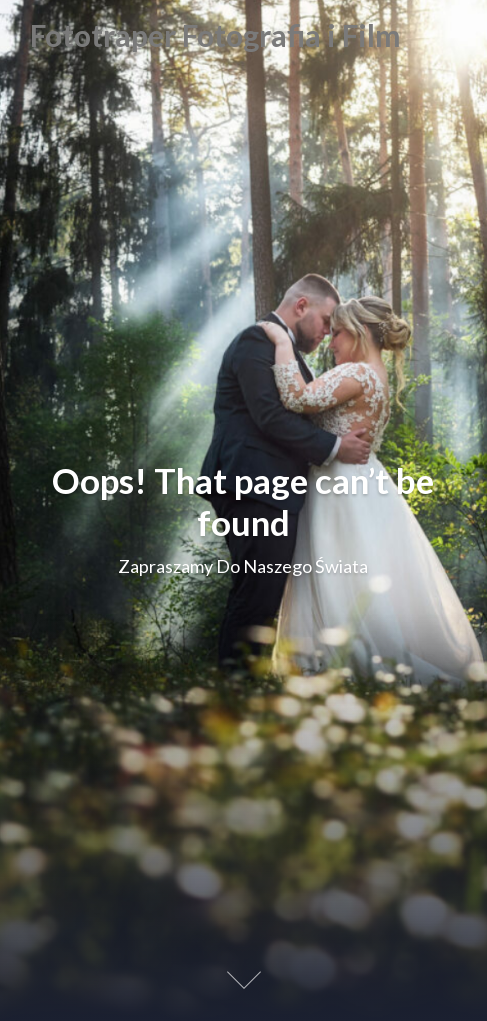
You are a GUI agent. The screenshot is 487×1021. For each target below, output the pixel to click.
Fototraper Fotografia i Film (215, 36)
